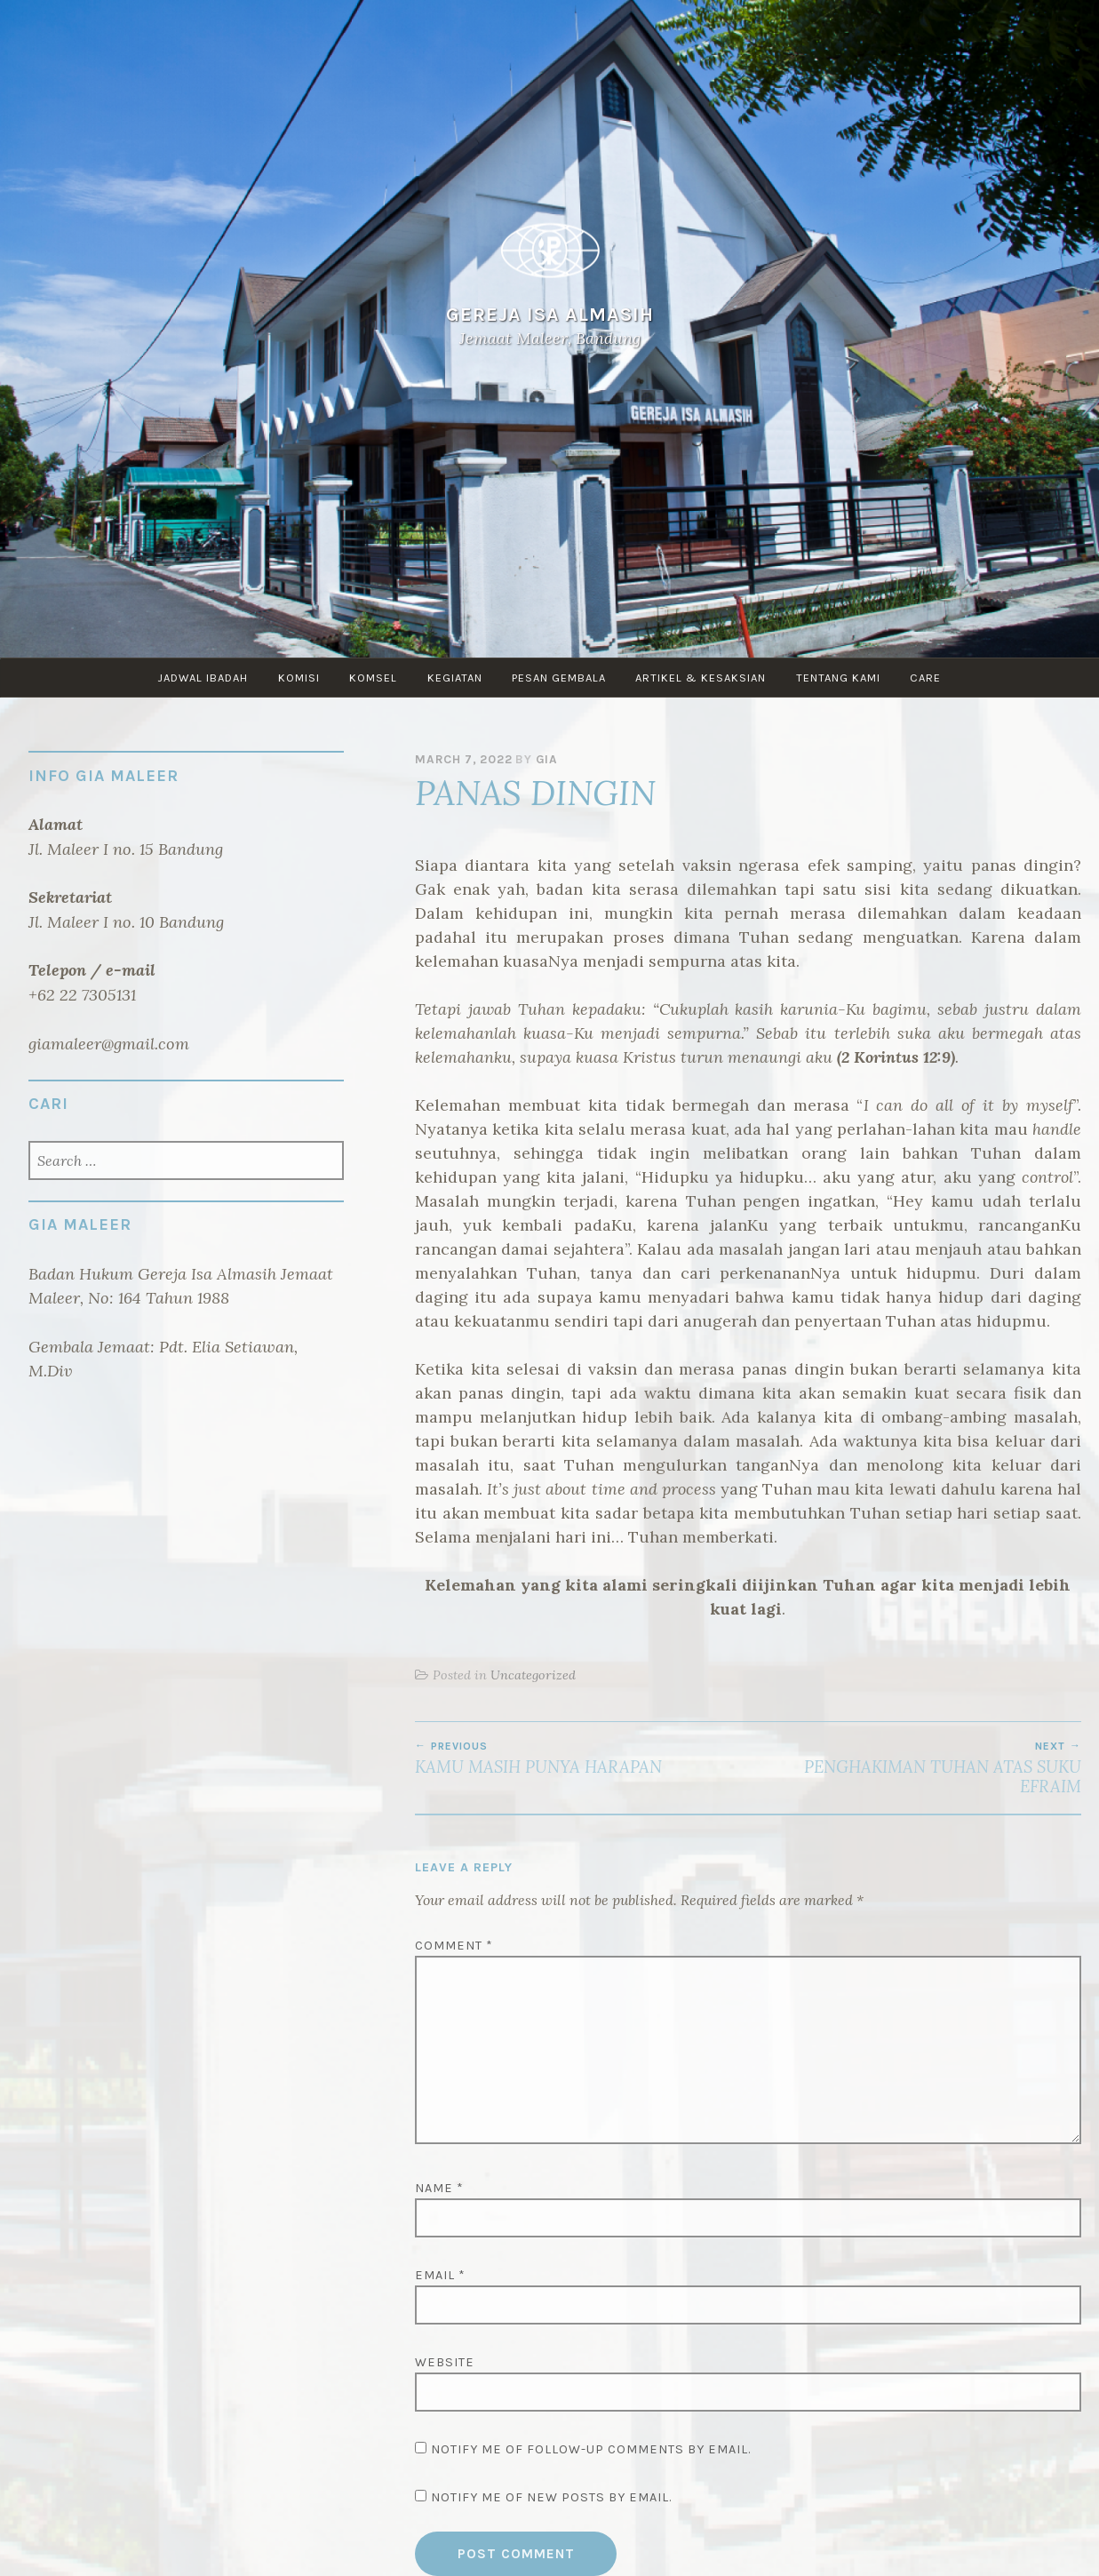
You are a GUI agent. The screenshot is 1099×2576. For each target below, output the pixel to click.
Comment (454, 1945)
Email (440, 2275)
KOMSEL (373, 677)
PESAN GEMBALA (560, 677)
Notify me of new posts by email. (551, 2497)
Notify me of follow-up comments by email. (591, 2449)
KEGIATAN (454, 677)
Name (439, 2188)
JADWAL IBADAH (201, 677)
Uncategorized (533, 1675)
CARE (928, 677)
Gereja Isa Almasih (550, 314)
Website (444, 2362)
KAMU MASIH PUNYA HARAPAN (581, 1758)
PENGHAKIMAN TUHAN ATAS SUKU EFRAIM (914, 1768)
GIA (547, 759)
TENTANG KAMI (840, 677)
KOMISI (298, 677)
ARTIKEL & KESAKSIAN (702, 677)
